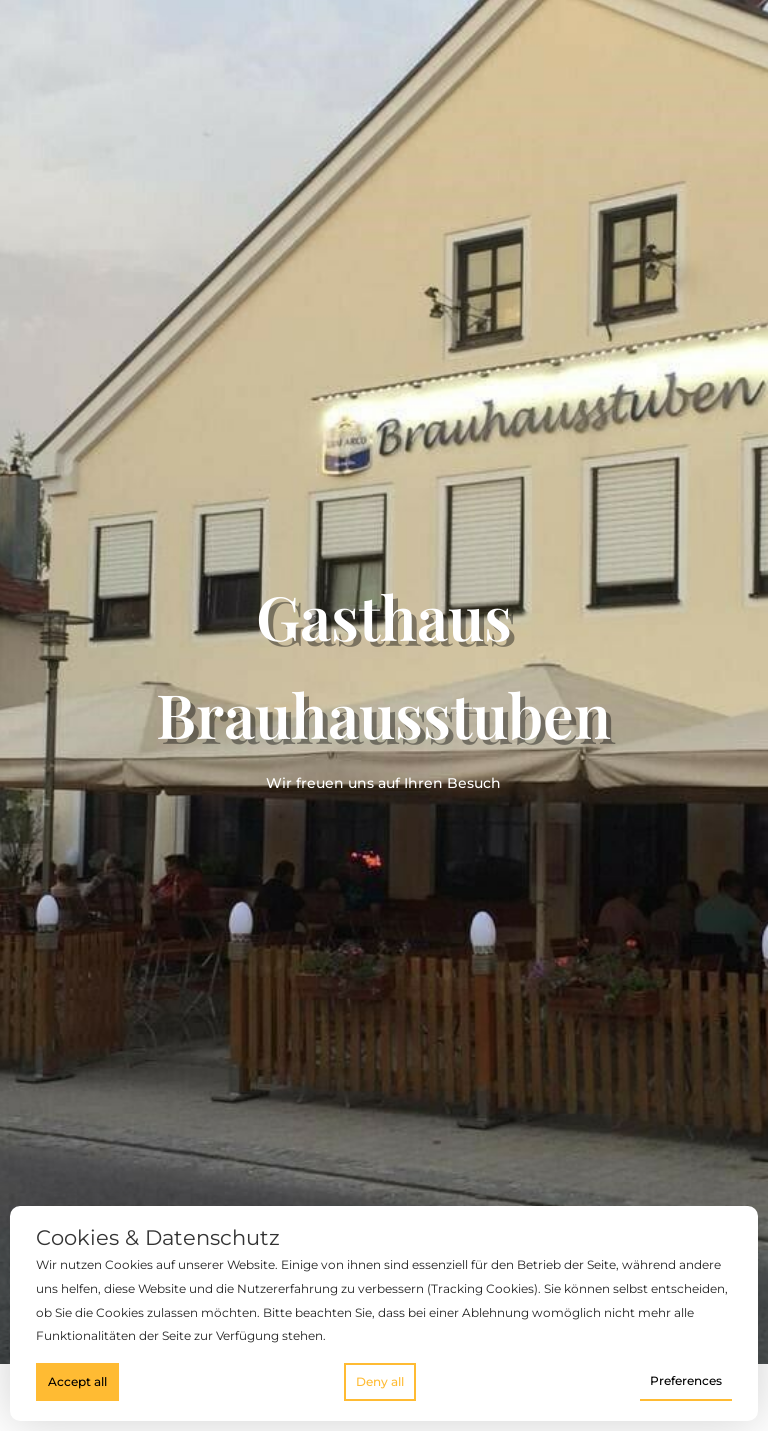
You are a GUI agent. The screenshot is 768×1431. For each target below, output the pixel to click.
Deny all (380, 1381)
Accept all (77, 1381)
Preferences (686, 1380)
